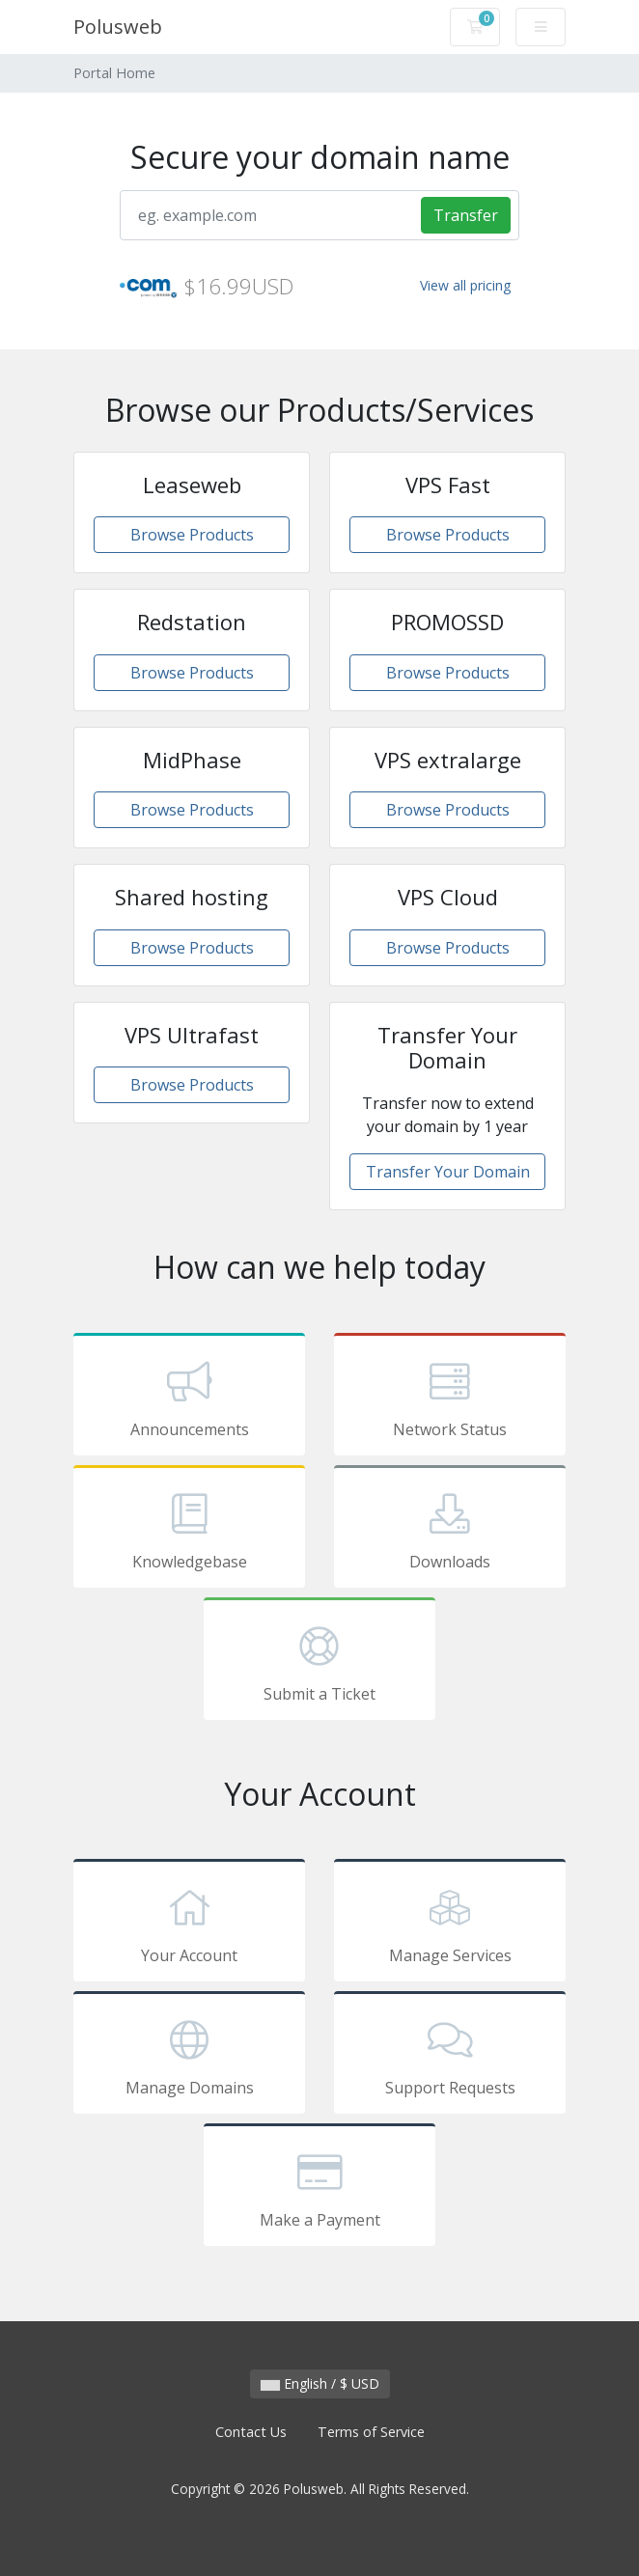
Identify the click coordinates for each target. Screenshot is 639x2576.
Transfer (465, 215)
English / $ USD (320, 2383)
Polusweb (117, 27)
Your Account (189, 1923)
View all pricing (465, 285)
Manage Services (450, 1923)
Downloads (450, 1529)
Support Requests (450, 2055)
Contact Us (251, 2432)
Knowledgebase (189, 1529)
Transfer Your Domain (448, 1171)
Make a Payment (319, 2188)
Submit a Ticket (319, 1662)
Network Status (450, 1397)
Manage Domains (189, 2055)
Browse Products (192, 534)
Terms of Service (371, 2432)
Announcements (189, 1397)
